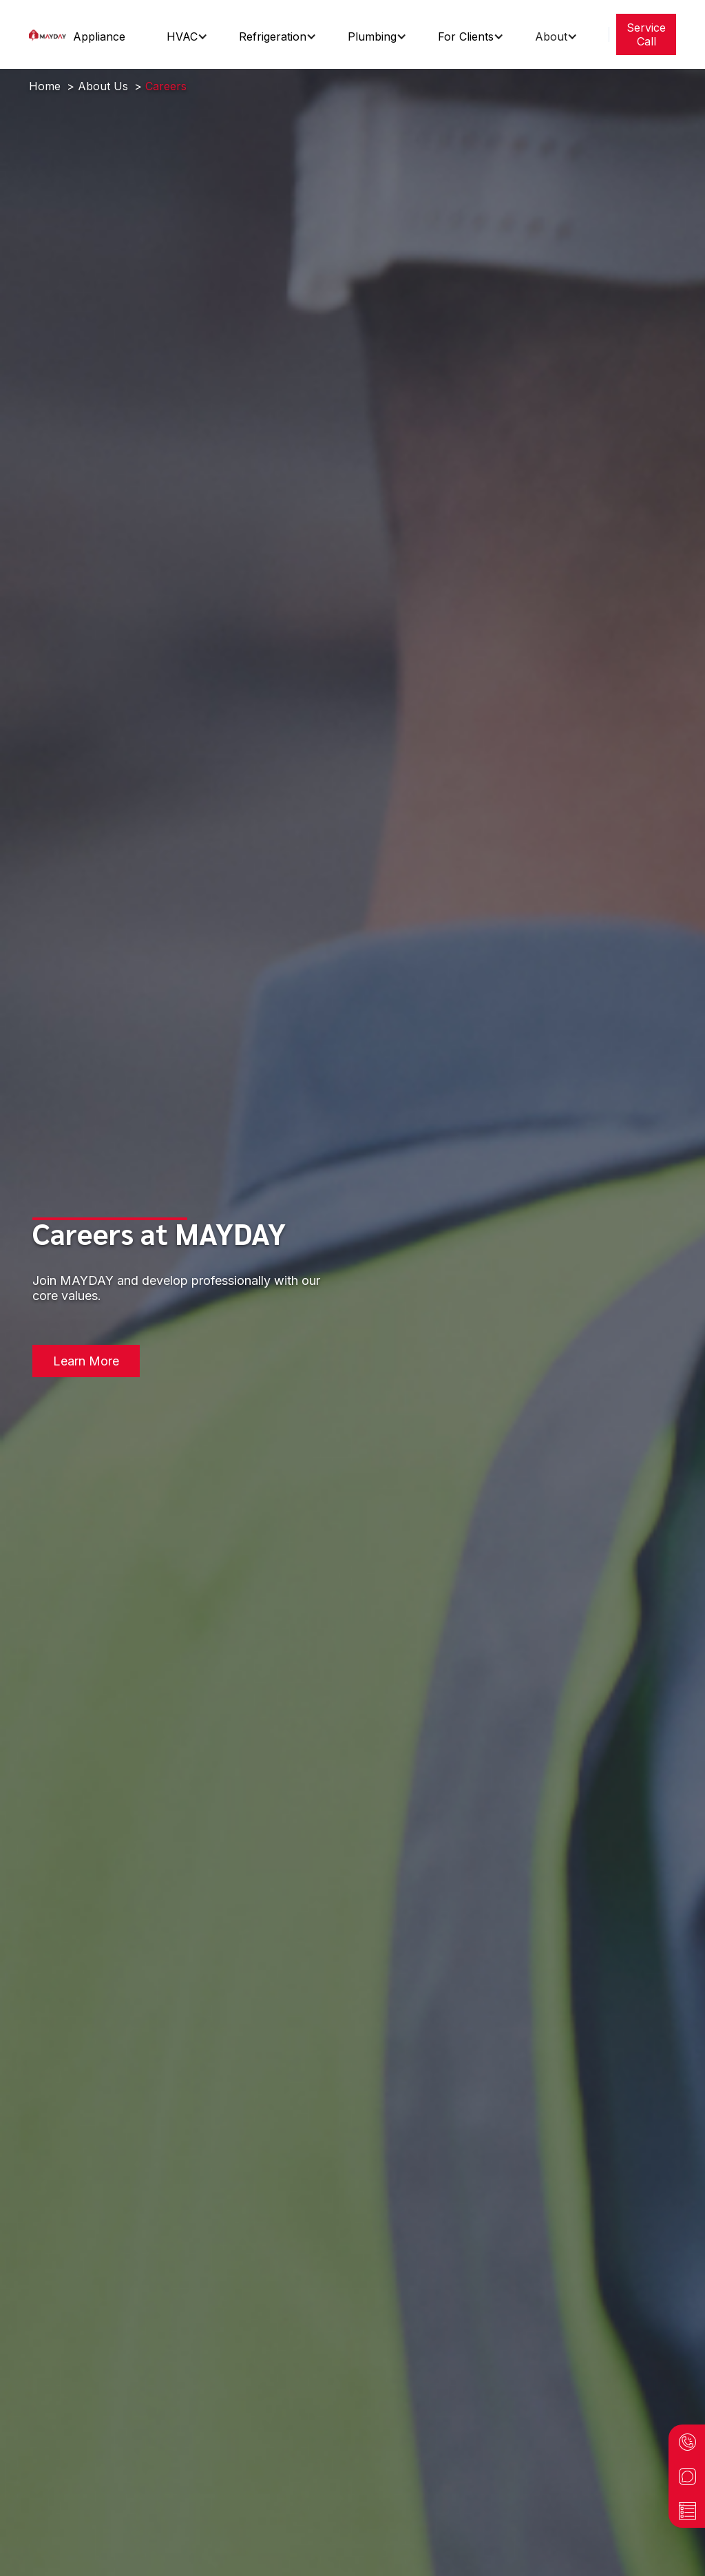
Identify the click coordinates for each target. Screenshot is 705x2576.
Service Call (646, 34)
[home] (47, 34)
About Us (103, 86)
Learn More (86, 1361)
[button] (104, 36)
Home (45, 86)
